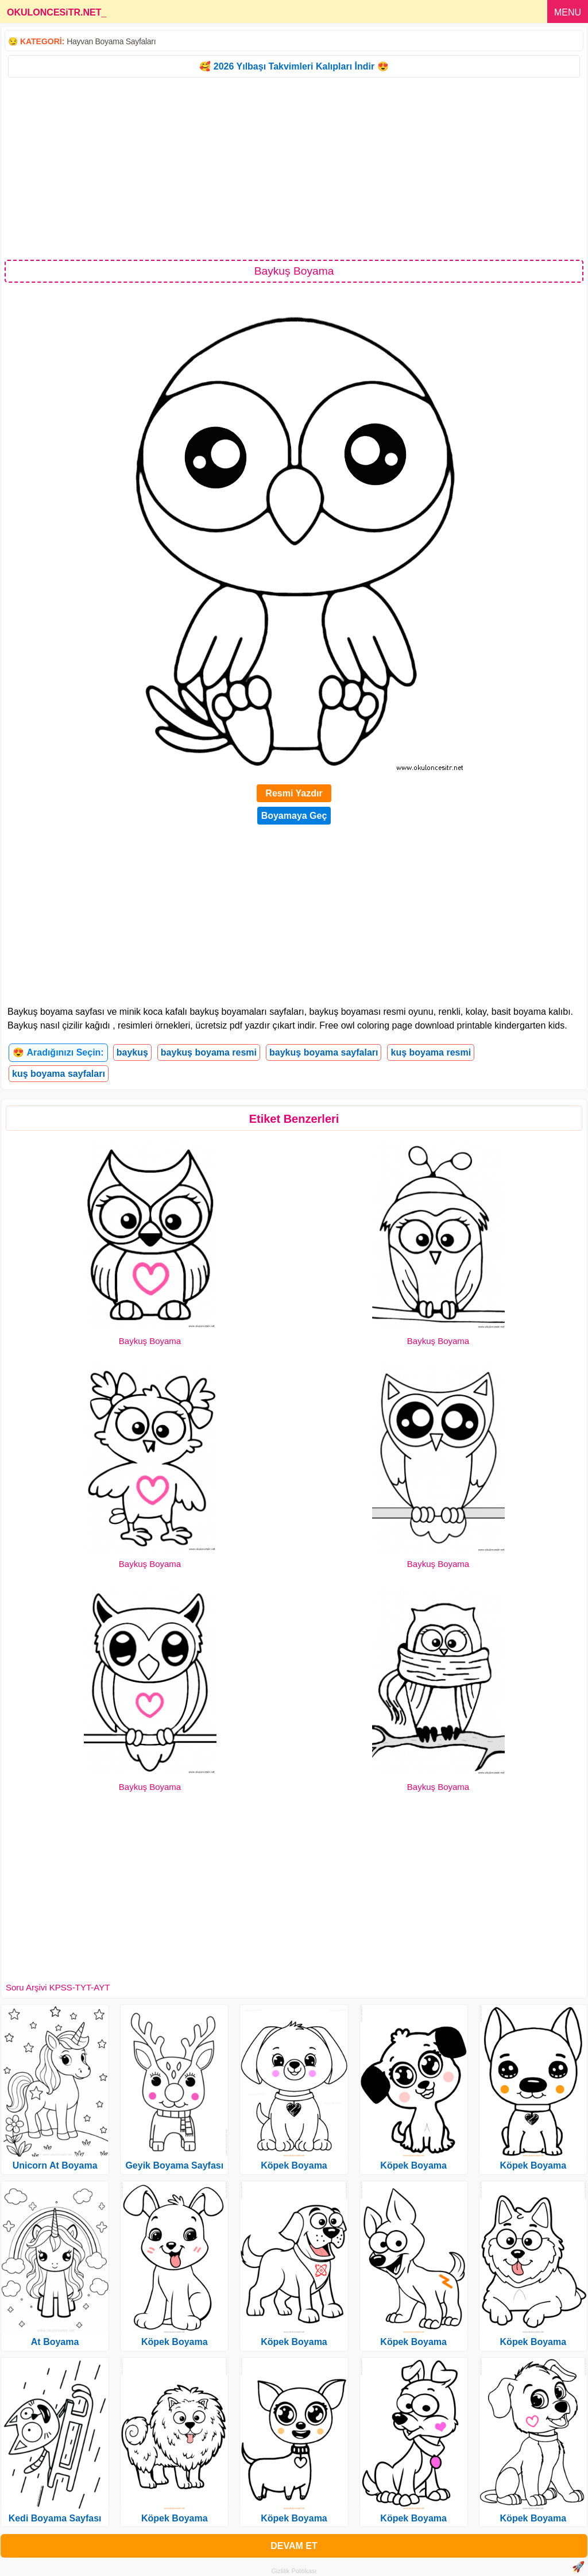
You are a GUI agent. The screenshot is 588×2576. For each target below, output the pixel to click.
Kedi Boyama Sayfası (55, 2518)
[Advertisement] (294, 167)
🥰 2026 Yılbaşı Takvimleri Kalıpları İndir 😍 (293, 66)
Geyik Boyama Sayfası (174, 2165)
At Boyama (55, 2342)
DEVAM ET (293, 2546)
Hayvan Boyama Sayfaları (111, 41)
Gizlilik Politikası (294, 2570)
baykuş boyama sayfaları (323, 1052)
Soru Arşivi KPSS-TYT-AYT (58, 1987)
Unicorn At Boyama (55, 2165)
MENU (567, 12)
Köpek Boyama (174, 2342)
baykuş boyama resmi (209, 1052)
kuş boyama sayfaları (58, 1074)
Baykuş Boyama (150, 1341)
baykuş (132, 1052)
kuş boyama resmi (430, 1052)
